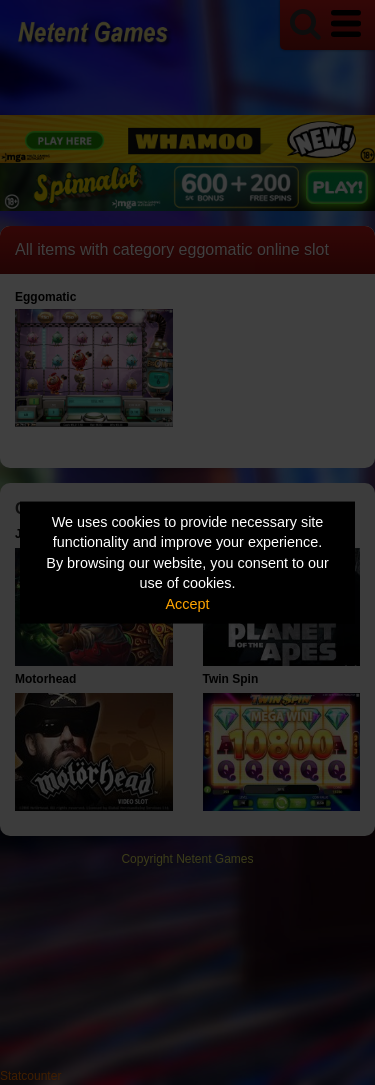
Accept (188, 603)
